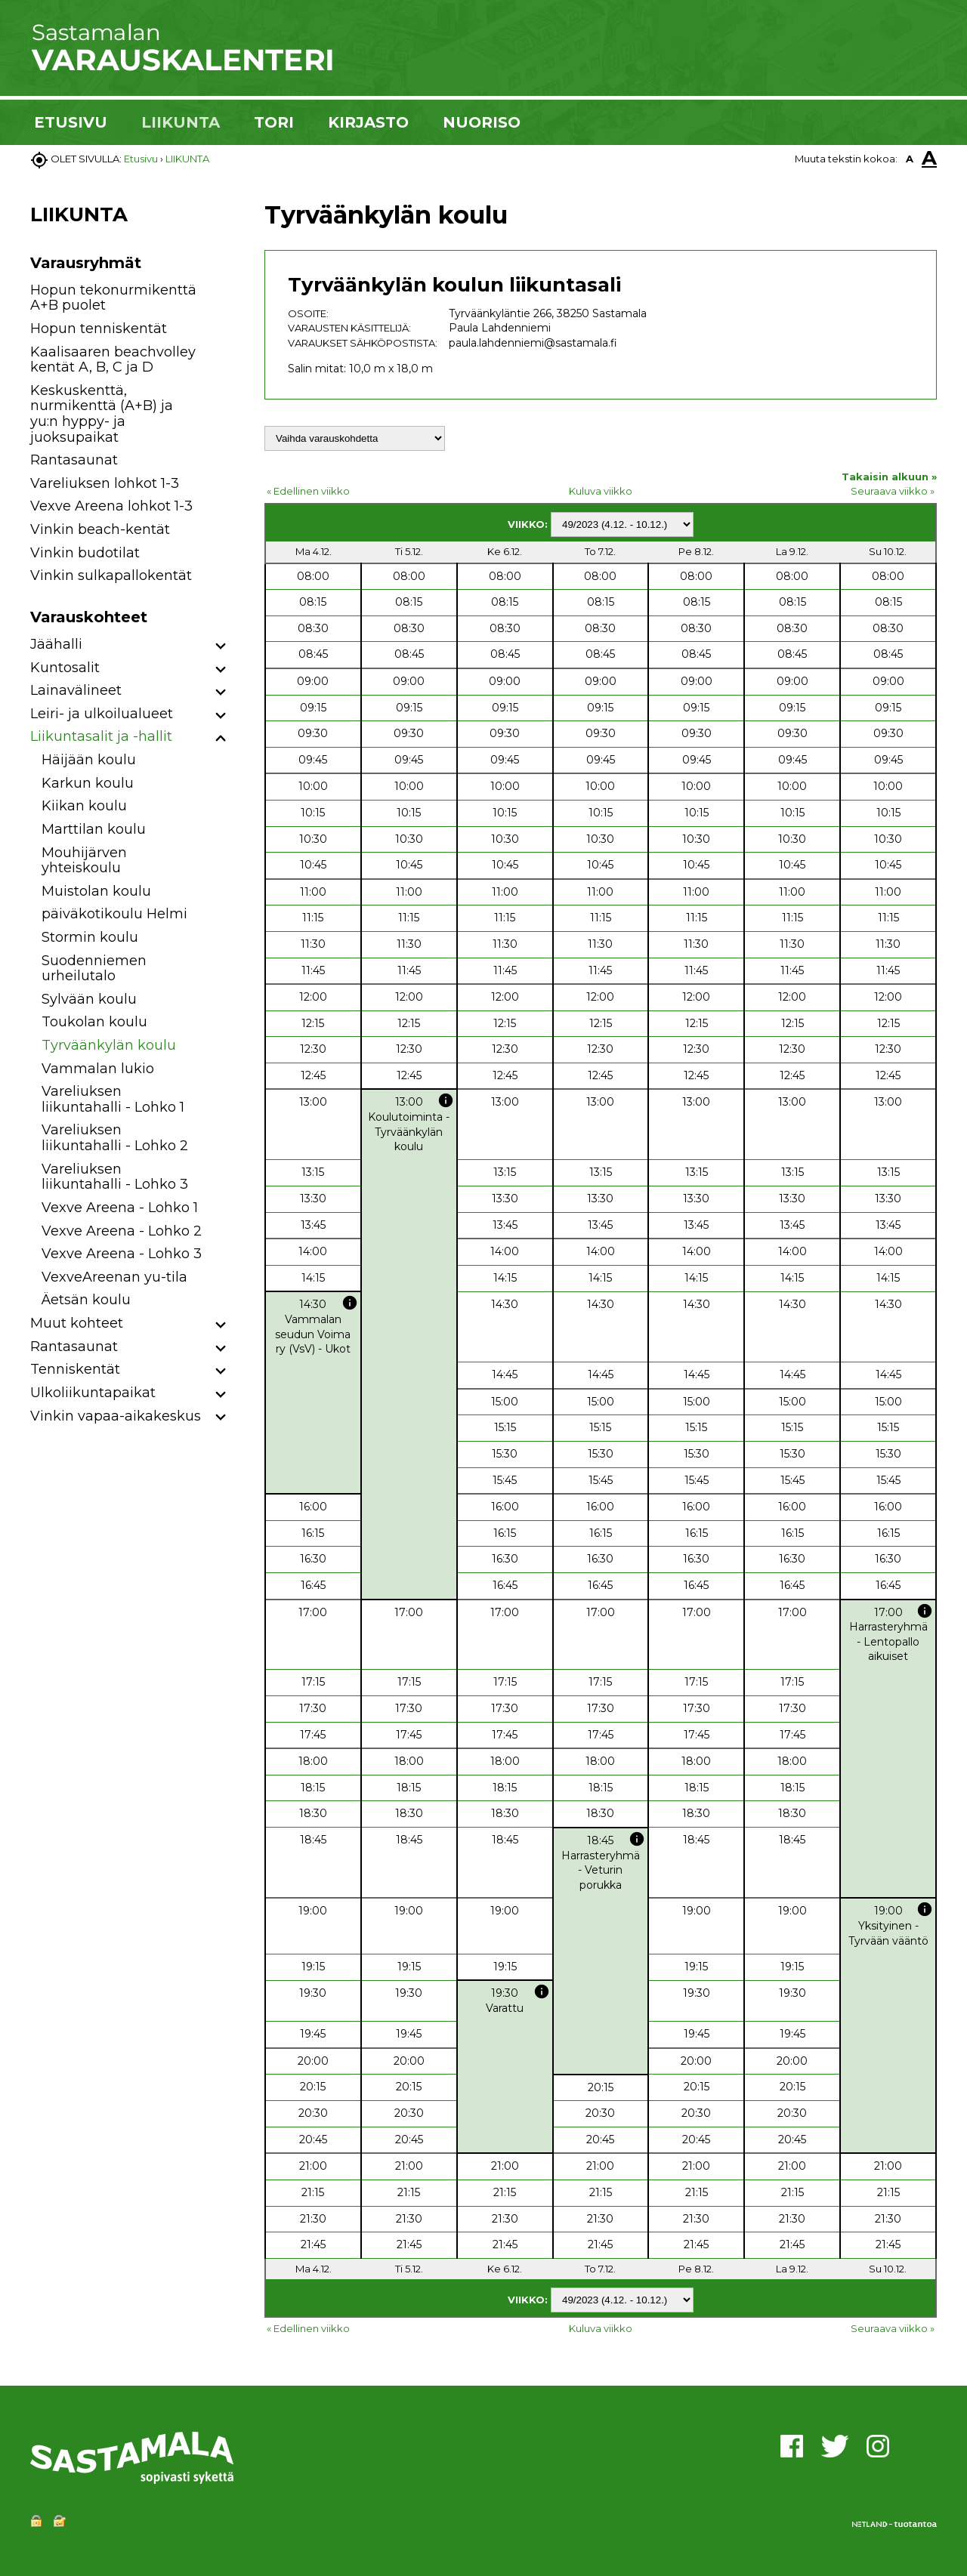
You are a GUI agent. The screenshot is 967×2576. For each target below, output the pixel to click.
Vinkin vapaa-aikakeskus (115, 1416)
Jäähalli (56, 644)
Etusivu (141, 159)
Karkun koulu (88, 783)
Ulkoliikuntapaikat (93, 1392)
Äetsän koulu (86, 1299)
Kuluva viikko (600, 491)
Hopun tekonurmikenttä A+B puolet (113, 298)
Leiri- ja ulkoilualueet (101, 713)
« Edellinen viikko (308, 491)
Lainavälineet (76, 690)
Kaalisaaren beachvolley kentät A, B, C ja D (113, 360)
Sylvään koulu (89, 999)
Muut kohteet (76, 1323)
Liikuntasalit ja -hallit (101, 736)
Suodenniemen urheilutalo (94, 968)
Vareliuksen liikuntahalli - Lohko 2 (115, 1137)
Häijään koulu (89, 759)
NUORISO (482, 122)
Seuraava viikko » (893, 491)
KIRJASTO (368, 122)
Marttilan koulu (94, 829)
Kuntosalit (65, 667)
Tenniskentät (75, 1369)
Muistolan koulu (96, 891)
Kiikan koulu (84, 805)
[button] (221, 646)
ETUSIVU (70, 122)
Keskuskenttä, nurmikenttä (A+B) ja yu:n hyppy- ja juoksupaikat (101, 414)
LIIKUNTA (180, 122)
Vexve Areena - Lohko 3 (122, 1253)
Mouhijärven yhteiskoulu (84, 860)
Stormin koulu (90, 937)
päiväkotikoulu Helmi (114, 913)
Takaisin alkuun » (889, 476)
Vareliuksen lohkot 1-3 (104, 483)
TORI (274, 122)
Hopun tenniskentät (98, 328)
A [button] (909, 159)
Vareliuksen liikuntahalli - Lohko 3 (115, 1177)
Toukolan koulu (94, 1021)
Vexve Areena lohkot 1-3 (111, 506)
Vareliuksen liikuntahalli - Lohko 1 (113, 1099)
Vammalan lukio (98, 1068)
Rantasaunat (74, 460)
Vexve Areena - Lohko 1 (120, 1207)
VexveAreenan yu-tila (114, 1277)
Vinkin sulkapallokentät (111, 575)
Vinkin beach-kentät (100, 529)
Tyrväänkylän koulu (109, 1045)
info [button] (445, 1100)
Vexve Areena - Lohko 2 (122, 1231)
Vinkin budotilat (85, 553)
